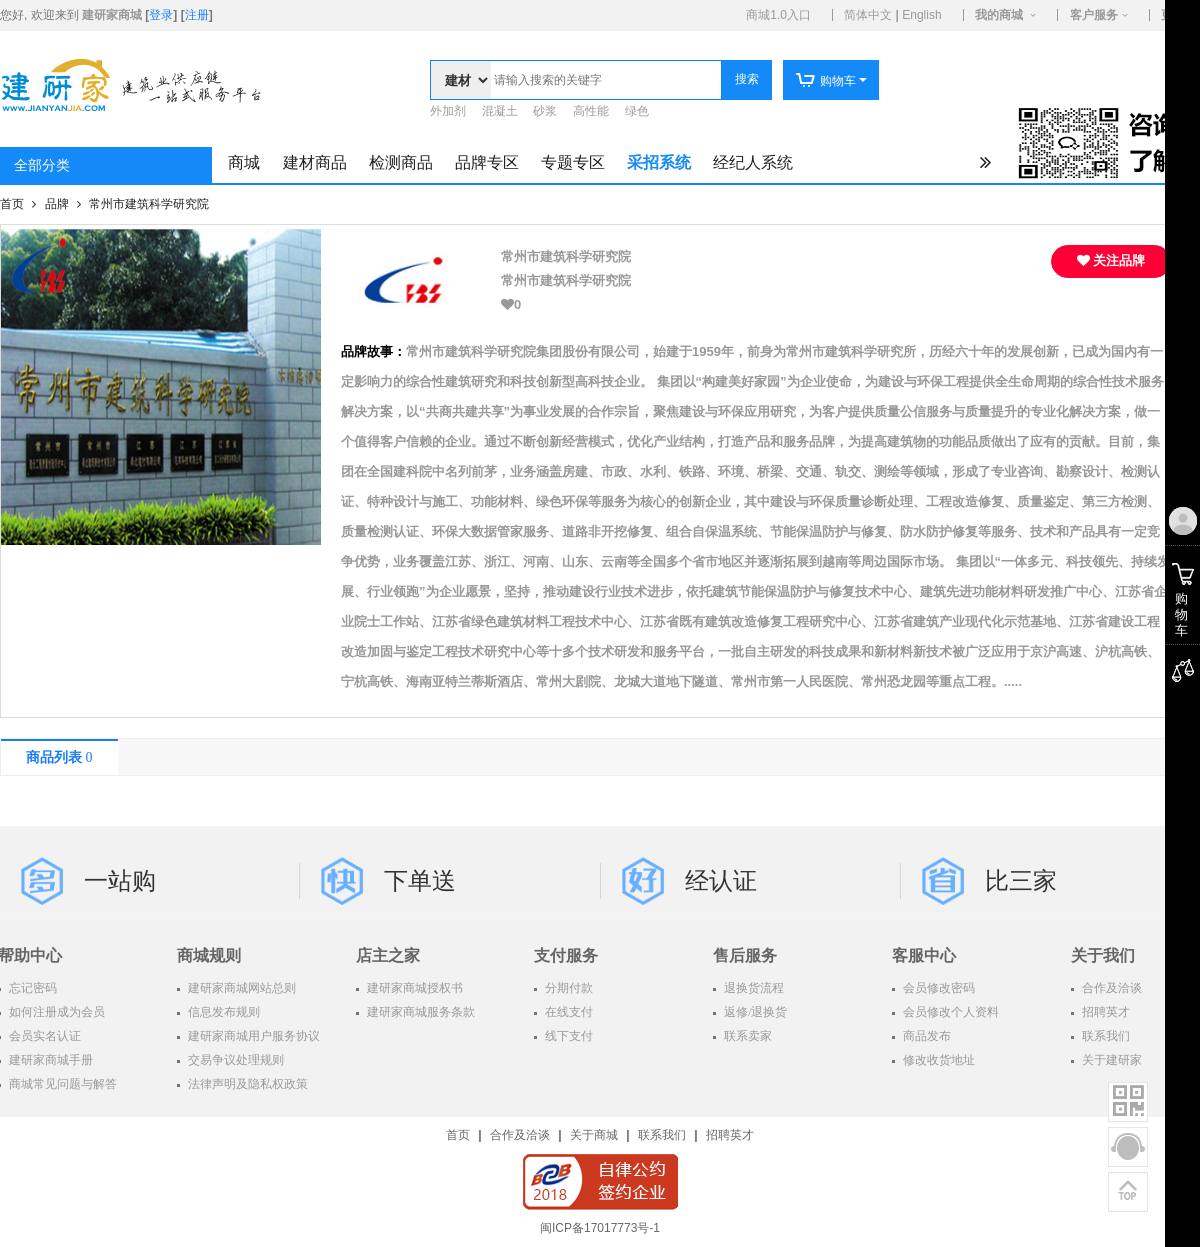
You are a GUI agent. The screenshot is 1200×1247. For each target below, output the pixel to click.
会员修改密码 (937, 988)
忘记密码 (31, 988)
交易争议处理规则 (234, 1060)
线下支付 (567, 1036)
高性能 (591, 111)
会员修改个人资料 (949, 1012)
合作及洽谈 (520, 1135)
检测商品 (401, 162)
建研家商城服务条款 (419, 1012)
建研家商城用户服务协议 (252, 1036)
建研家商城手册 (49, 1060)
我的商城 (999, 15)
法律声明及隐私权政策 (246, 1084)
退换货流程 (752, 988)
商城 (244, 162)
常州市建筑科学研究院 (149, 204)
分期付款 (567, 988)
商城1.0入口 (778, 15)
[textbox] (606, 80)
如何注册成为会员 (55, 1012)
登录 (161, 15)
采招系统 (659, 162)
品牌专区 (487, 162)
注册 (197, 15)
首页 (13, 204)
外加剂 (448, 111)
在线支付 (567, 1012)
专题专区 (573, 162)
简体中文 (868, 15)
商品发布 (925, 1036)
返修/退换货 (754, 1012)
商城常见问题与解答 (61, 1084)
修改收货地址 (937, 1060)
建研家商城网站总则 (240, 988)
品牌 (58, 204)
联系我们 (662, 1135)
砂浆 (545, 111)
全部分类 (42, 165)
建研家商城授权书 (413, 988)
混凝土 (500, 111)
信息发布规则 (222, 1012)
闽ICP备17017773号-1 (600, 1228)
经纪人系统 (753, 162)
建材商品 (315, 162)
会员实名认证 (43, 1036)
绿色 (637, 111)
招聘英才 (730, 1135)
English (921, 15)
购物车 (825, 81)
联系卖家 (746, 1036)
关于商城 (594, 1135)
